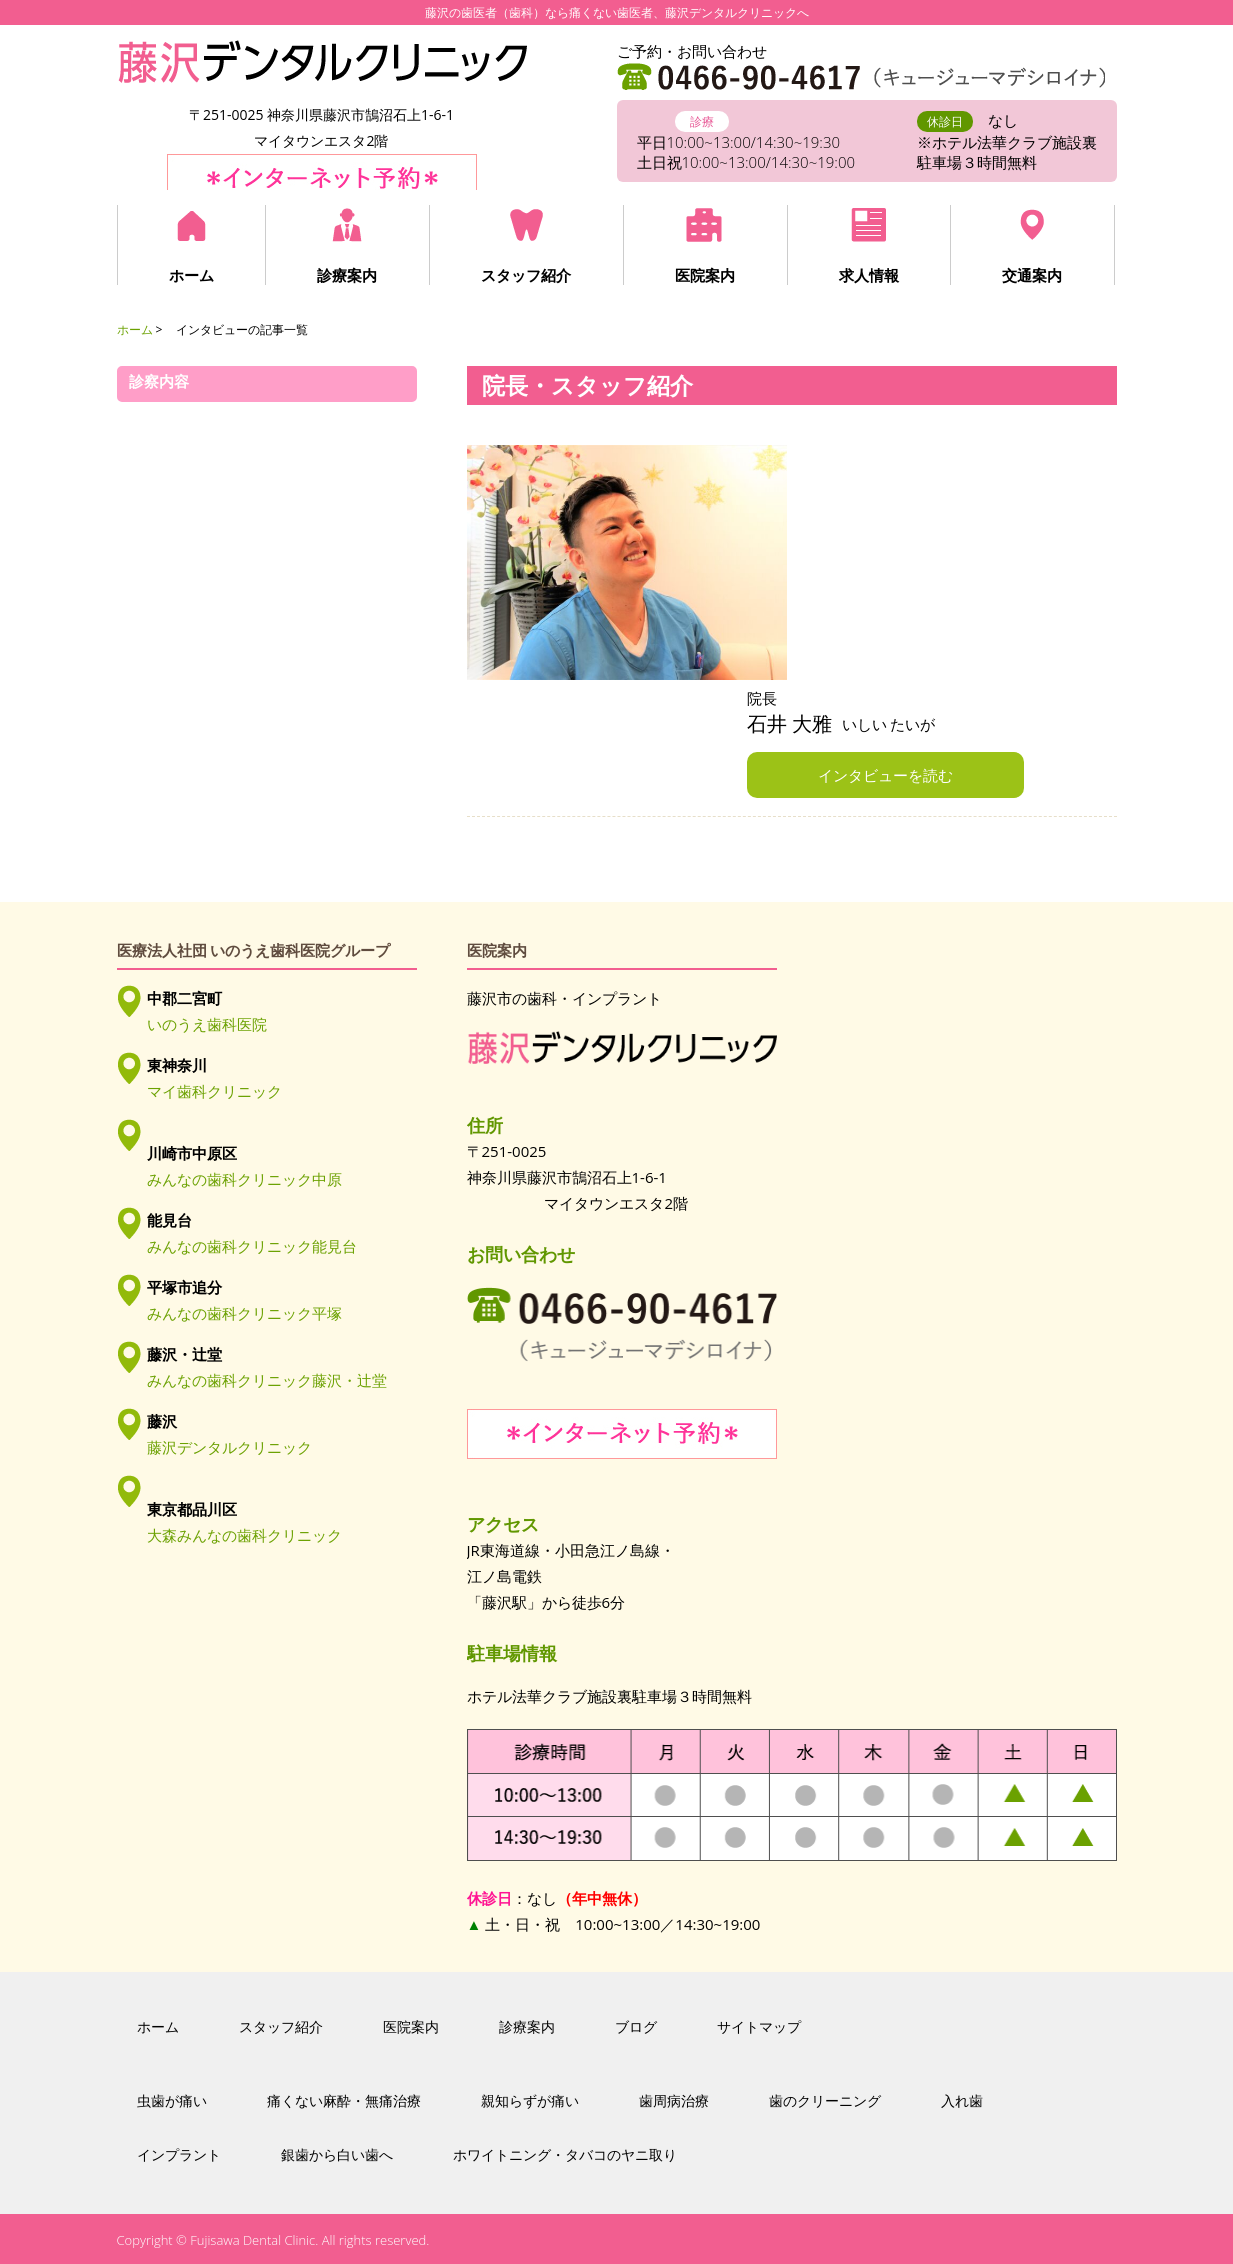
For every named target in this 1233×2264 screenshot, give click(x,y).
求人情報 (866, 275)
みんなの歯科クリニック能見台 (252, 1246)
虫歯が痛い (172, 2101)
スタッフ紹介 (525, 275)
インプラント (179, 2155)
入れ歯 (962, 2101)
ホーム (191, 275)
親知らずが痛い (530, 2101)
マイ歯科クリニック (214, 1091)
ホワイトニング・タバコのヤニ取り (565, 2155)
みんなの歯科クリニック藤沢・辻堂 (267, 1380)
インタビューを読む (885, 775)
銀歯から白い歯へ (337, 2155)
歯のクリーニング (825, 2101)
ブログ (636, 2027)
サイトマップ (759, 2027)
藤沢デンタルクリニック (229, 1447)
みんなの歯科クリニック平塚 (244, 1313)
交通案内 (1029, 275)
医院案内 (703, 275)
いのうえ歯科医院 (207, 1024)
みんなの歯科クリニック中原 (244, 1179)
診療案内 (347, 275)
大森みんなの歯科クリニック (244, 1535)
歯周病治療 (674, 2101)
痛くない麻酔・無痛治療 (344, 2101)
